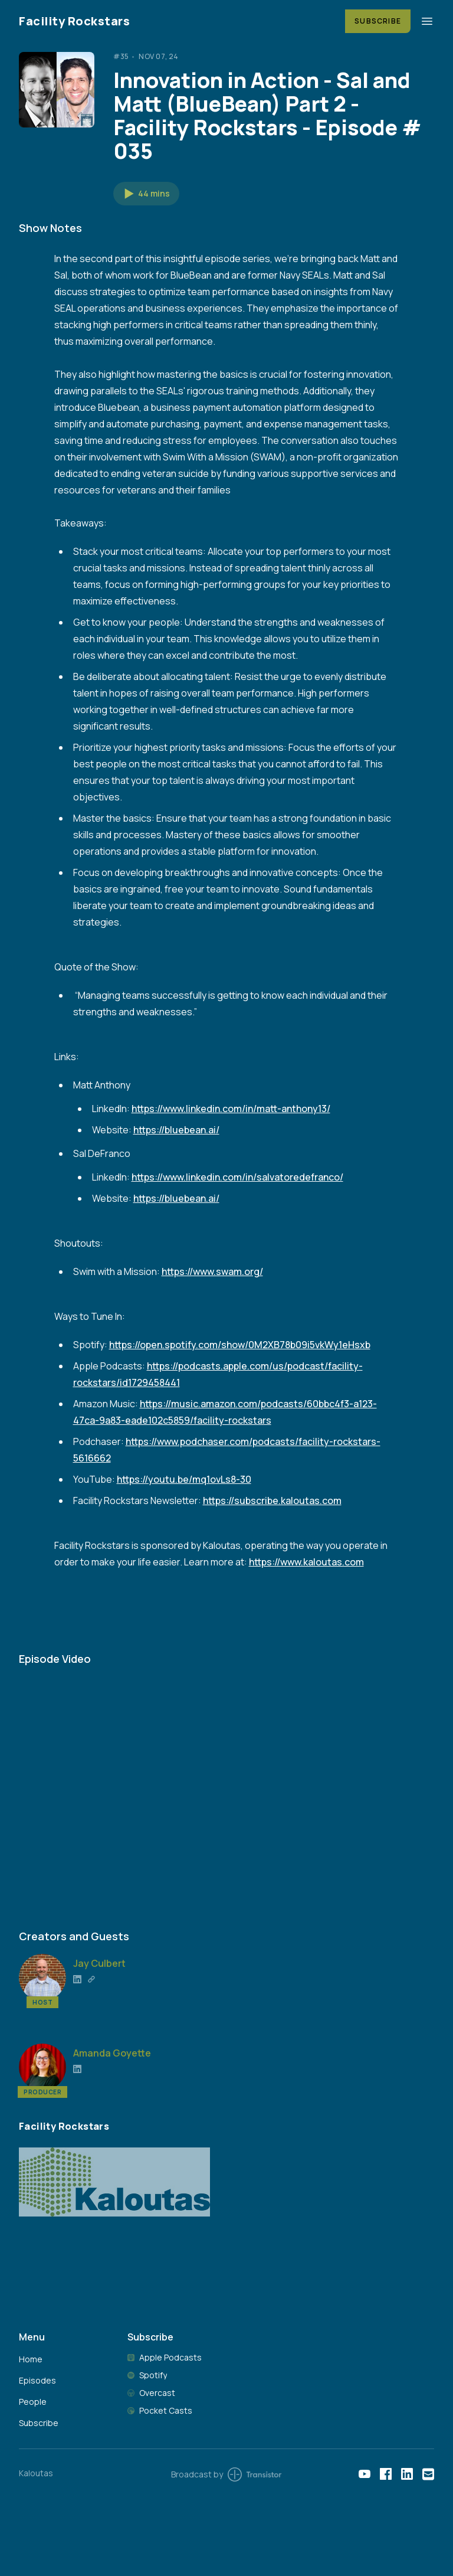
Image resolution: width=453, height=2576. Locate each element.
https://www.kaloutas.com (306, 1561)
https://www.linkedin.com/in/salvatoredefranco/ (237, 1177)
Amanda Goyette (112, 2053)
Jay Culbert (99, 1963)
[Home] (175, 20)
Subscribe (377, 21)
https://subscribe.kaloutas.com (272, 1500)
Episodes (37, 2380)
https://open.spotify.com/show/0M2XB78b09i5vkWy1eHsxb (239, 1344)
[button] (146, 193)
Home (30, 2359)
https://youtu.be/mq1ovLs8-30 (184, 1479)
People (33, 2401)
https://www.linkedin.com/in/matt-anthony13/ (231, 1108)
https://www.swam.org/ (212, 1271)
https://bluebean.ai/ (176, 1129)
